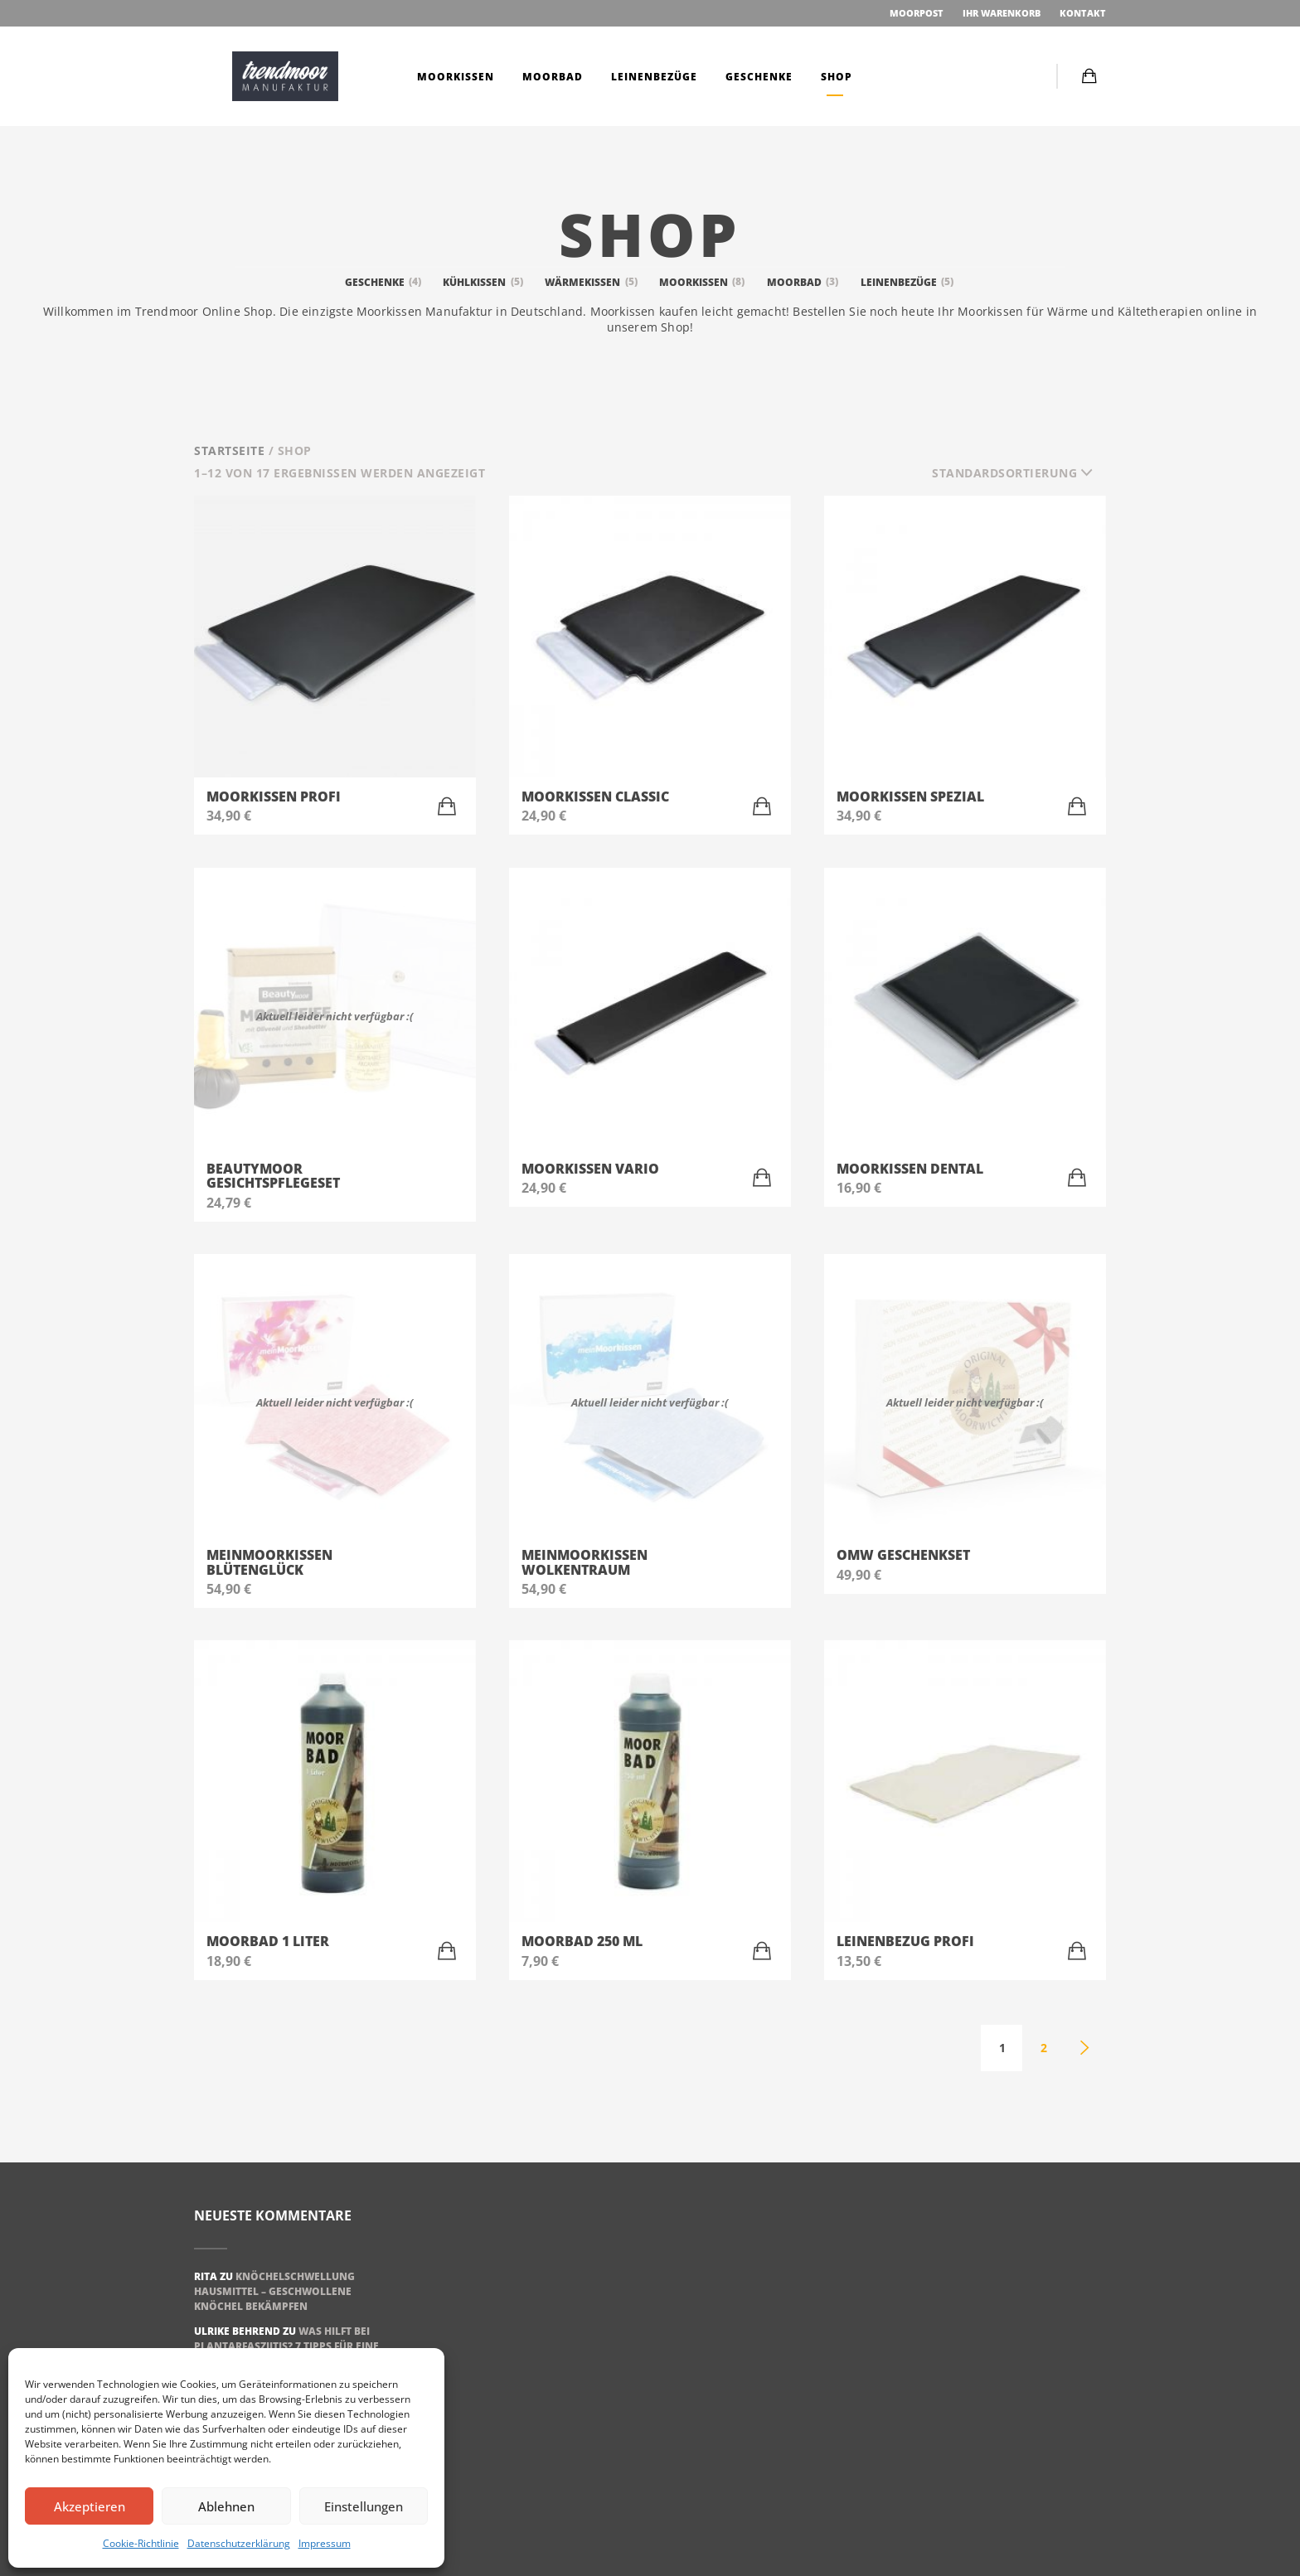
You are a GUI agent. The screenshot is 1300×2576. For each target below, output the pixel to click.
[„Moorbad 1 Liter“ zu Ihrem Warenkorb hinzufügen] (447, 1951)
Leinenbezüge (652, 77)
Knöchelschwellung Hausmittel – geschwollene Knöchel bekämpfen (274, 2291)
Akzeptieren (89, 2506)
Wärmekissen (592, 282)
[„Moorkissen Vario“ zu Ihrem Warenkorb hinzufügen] (762, 1177)
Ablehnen (226, 2506)
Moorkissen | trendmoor (285, 76)
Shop (834, 77)
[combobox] (1019, 473)
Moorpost (915, 13)
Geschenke (757, 77)
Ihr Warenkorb (1001, 13)
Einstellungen (363, 2506)
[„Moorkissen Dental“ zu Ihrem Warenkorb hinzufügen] (1077, 1177)
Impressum (324, 2543)
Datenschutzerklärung (238, 2543)
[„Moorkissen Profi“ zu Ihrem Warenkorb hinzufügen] (447, 806)
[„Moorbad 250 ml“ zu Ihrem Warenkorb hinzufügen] (762, 1951)
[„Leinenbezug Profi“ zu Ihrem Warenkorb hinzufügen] (1077, 1951)
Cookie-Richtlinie (141, 2543)
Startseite (229, 450)
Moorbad (551, 77)
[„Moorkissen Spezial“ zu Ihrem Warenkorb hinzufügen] (1077, 806)
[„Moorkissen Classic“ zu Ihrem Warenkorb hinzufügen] (762, 806)
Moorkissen (454, 77)
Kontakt (1083, 13)
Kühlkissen (484, 282)
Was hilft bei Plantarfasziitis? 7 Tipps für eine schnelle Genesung (286, 2346)
